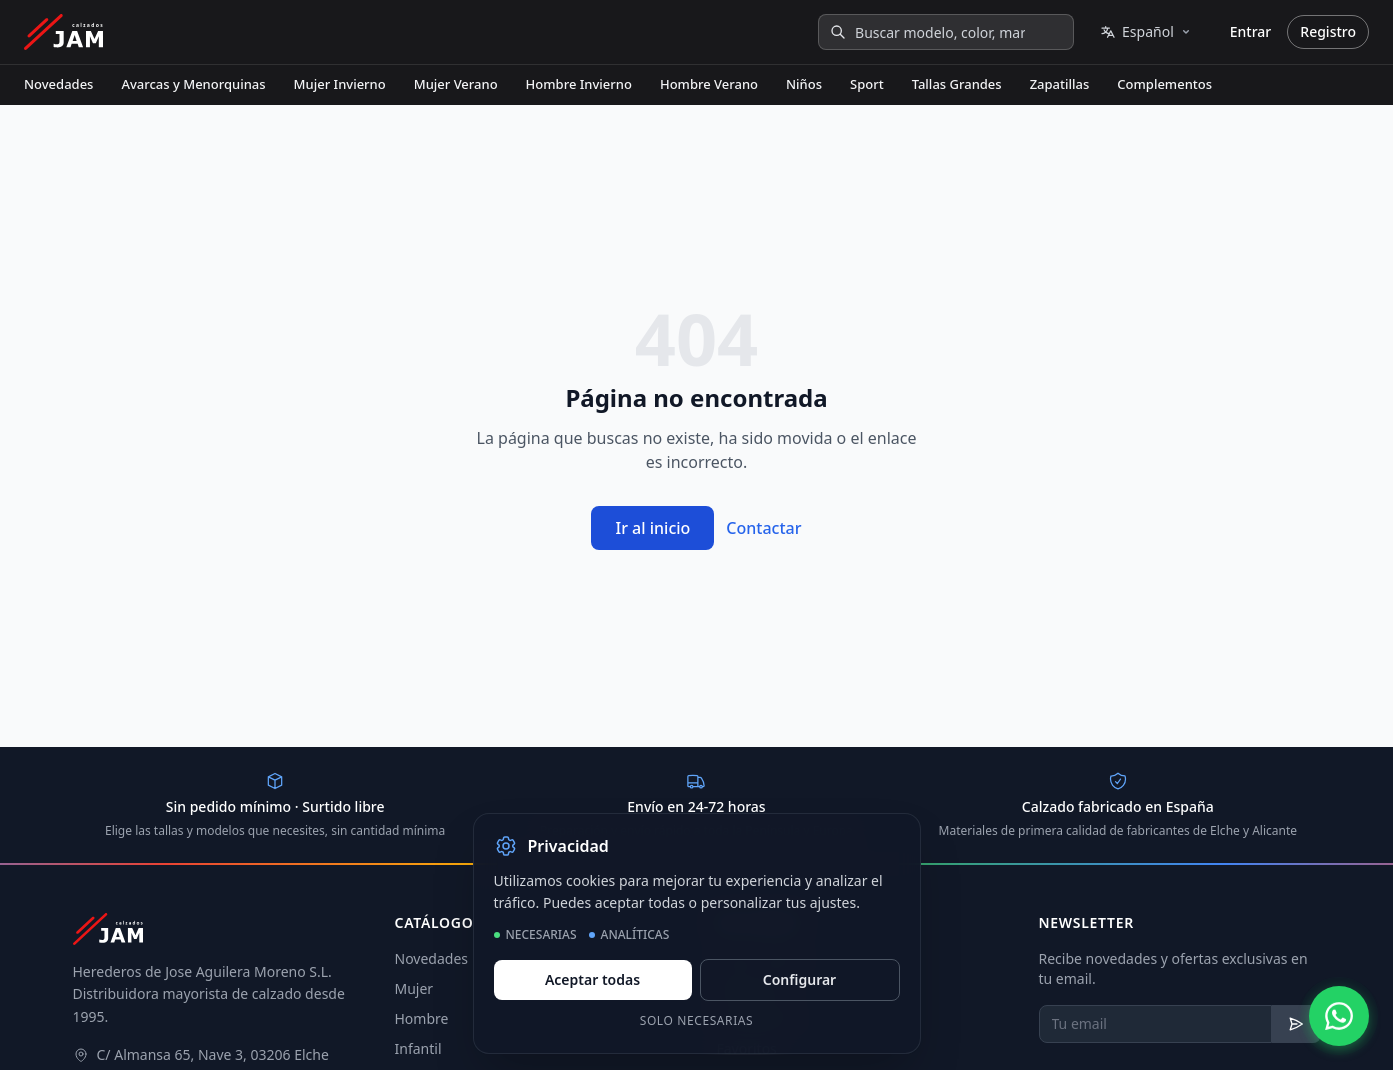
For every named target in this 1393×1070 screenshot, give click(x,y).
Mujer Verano (456, 84)
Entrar (1251, 31)
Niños (804, 84)
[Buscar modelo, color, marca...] (946, 32)
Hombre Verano (709, 84)
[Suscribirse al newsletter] (1296, 1024)
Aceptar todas (592, 979)
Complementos (1164, 84)
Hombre (422, 1018)
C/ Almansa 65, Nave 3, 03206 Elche (213, 1054)
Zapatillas (1060, 84)
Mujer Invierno (340, 84)
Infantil (418, 1048)
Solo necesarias (697, 1020)
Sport (867, 84)
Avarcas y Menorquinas (193, 84)
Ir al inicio (652, 528)
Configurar (799, 979)
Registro (1328, 31)
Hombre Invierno (579, 84)
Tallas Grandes (957, 84)
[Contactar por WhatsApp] (1339, 1016)
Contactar (763, 528)
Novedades (58, 84)
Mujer (414, 988)
